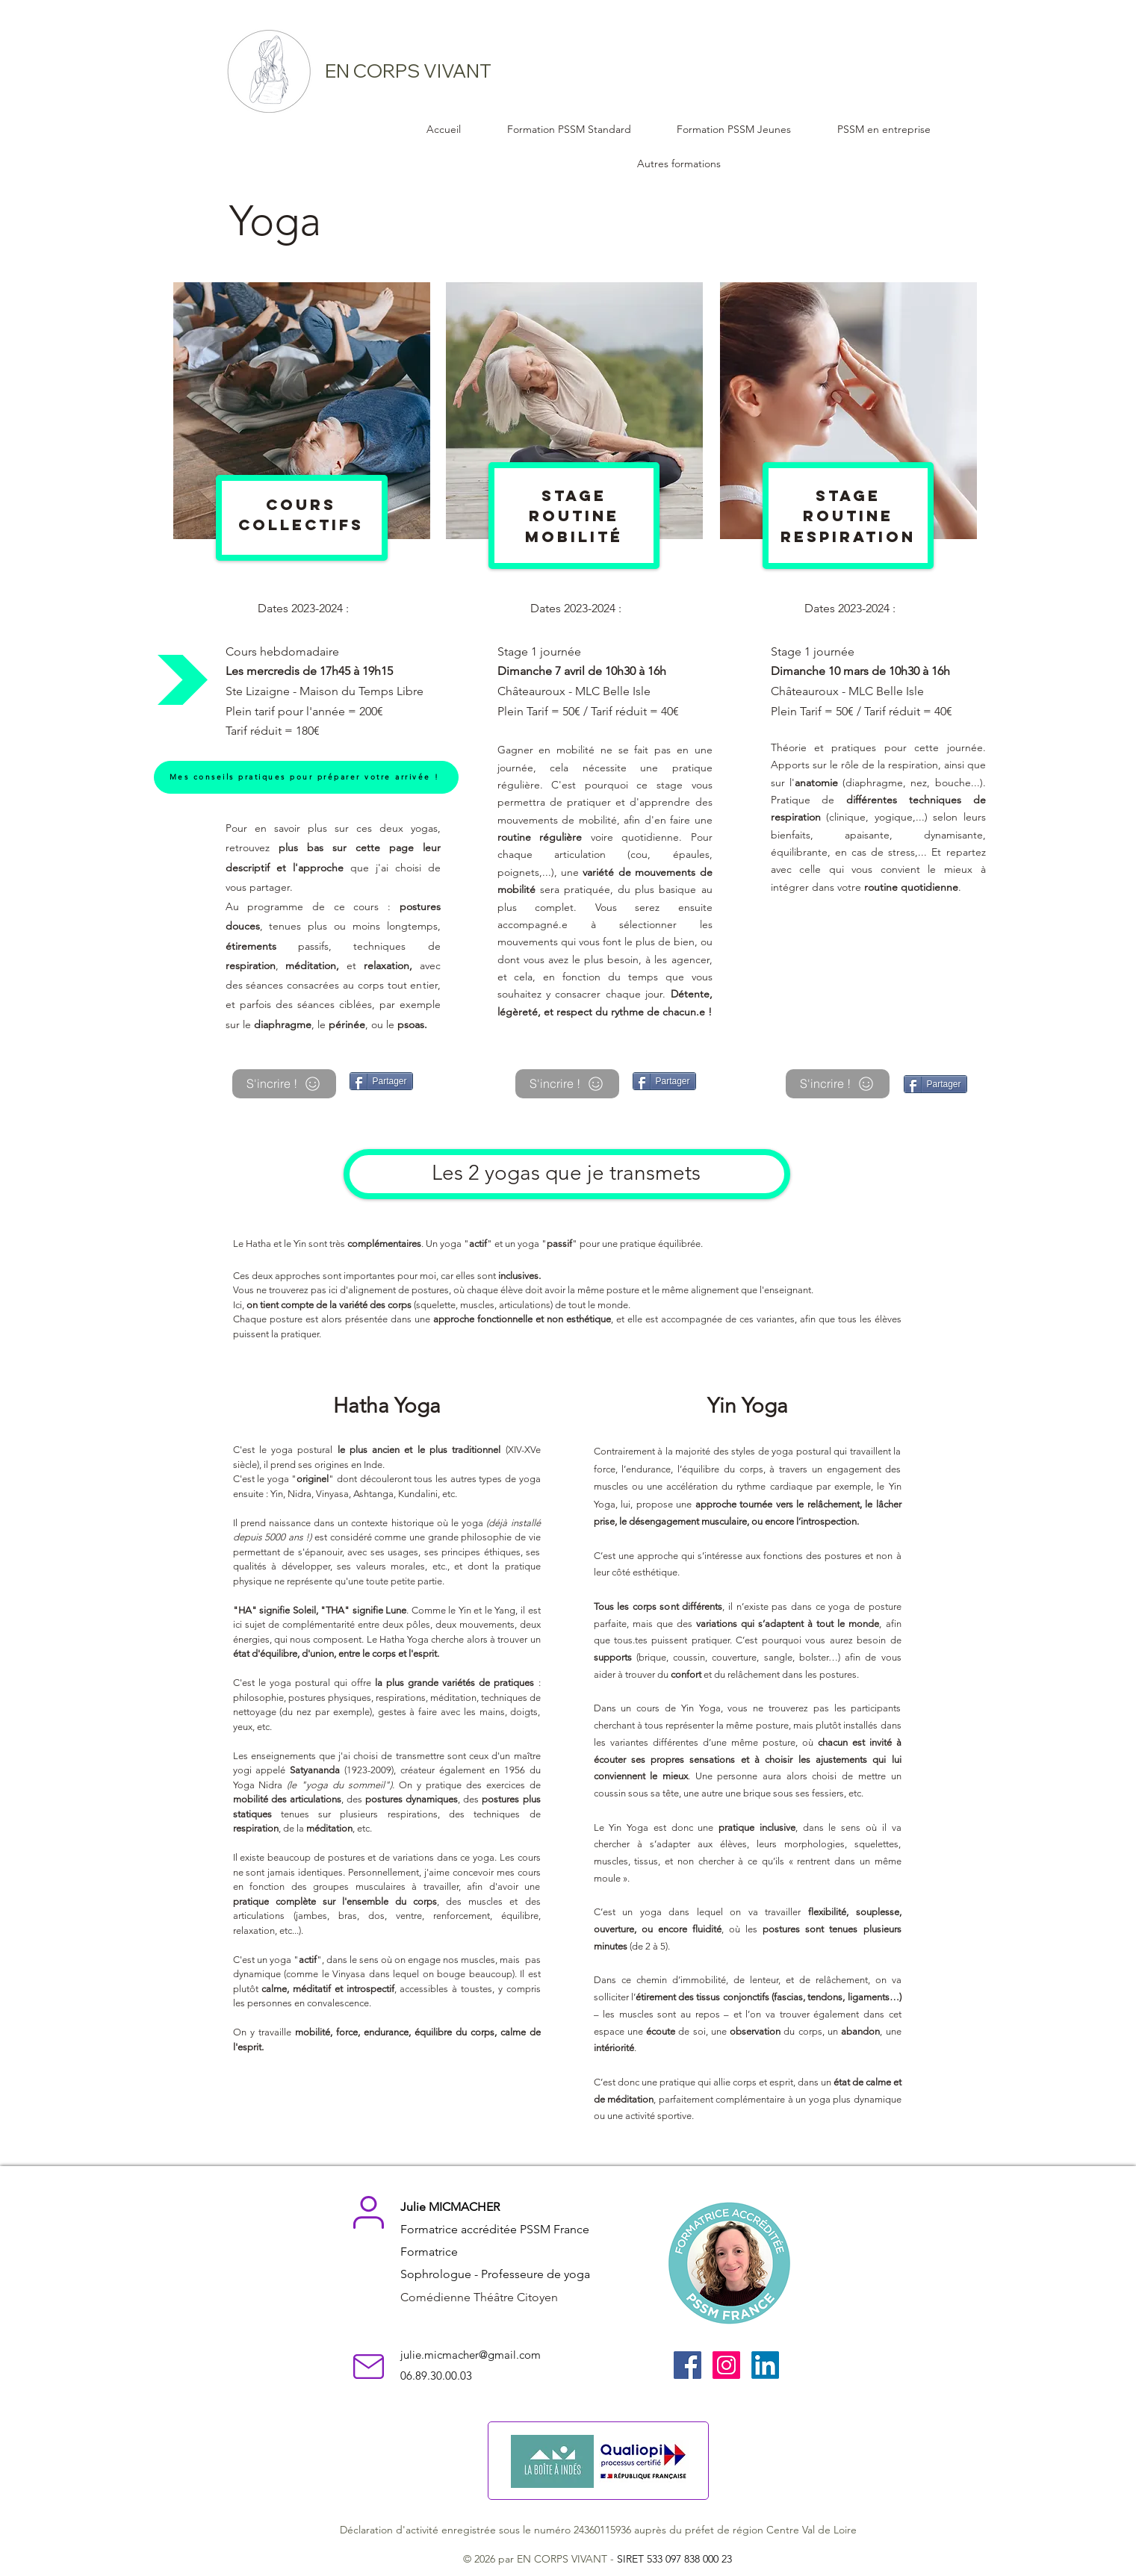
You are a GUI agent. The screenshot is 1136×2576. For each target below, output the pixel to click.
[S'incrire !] (284, 1083)
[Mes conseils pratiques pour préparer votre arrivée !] (306, 777)
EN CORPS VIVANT (408, 70)
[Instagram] (726, 2365)
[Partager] (381, 1081)
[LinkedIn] (765, 2365)
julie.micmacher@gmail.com (470, 2355)
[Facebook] (687, 2365)
